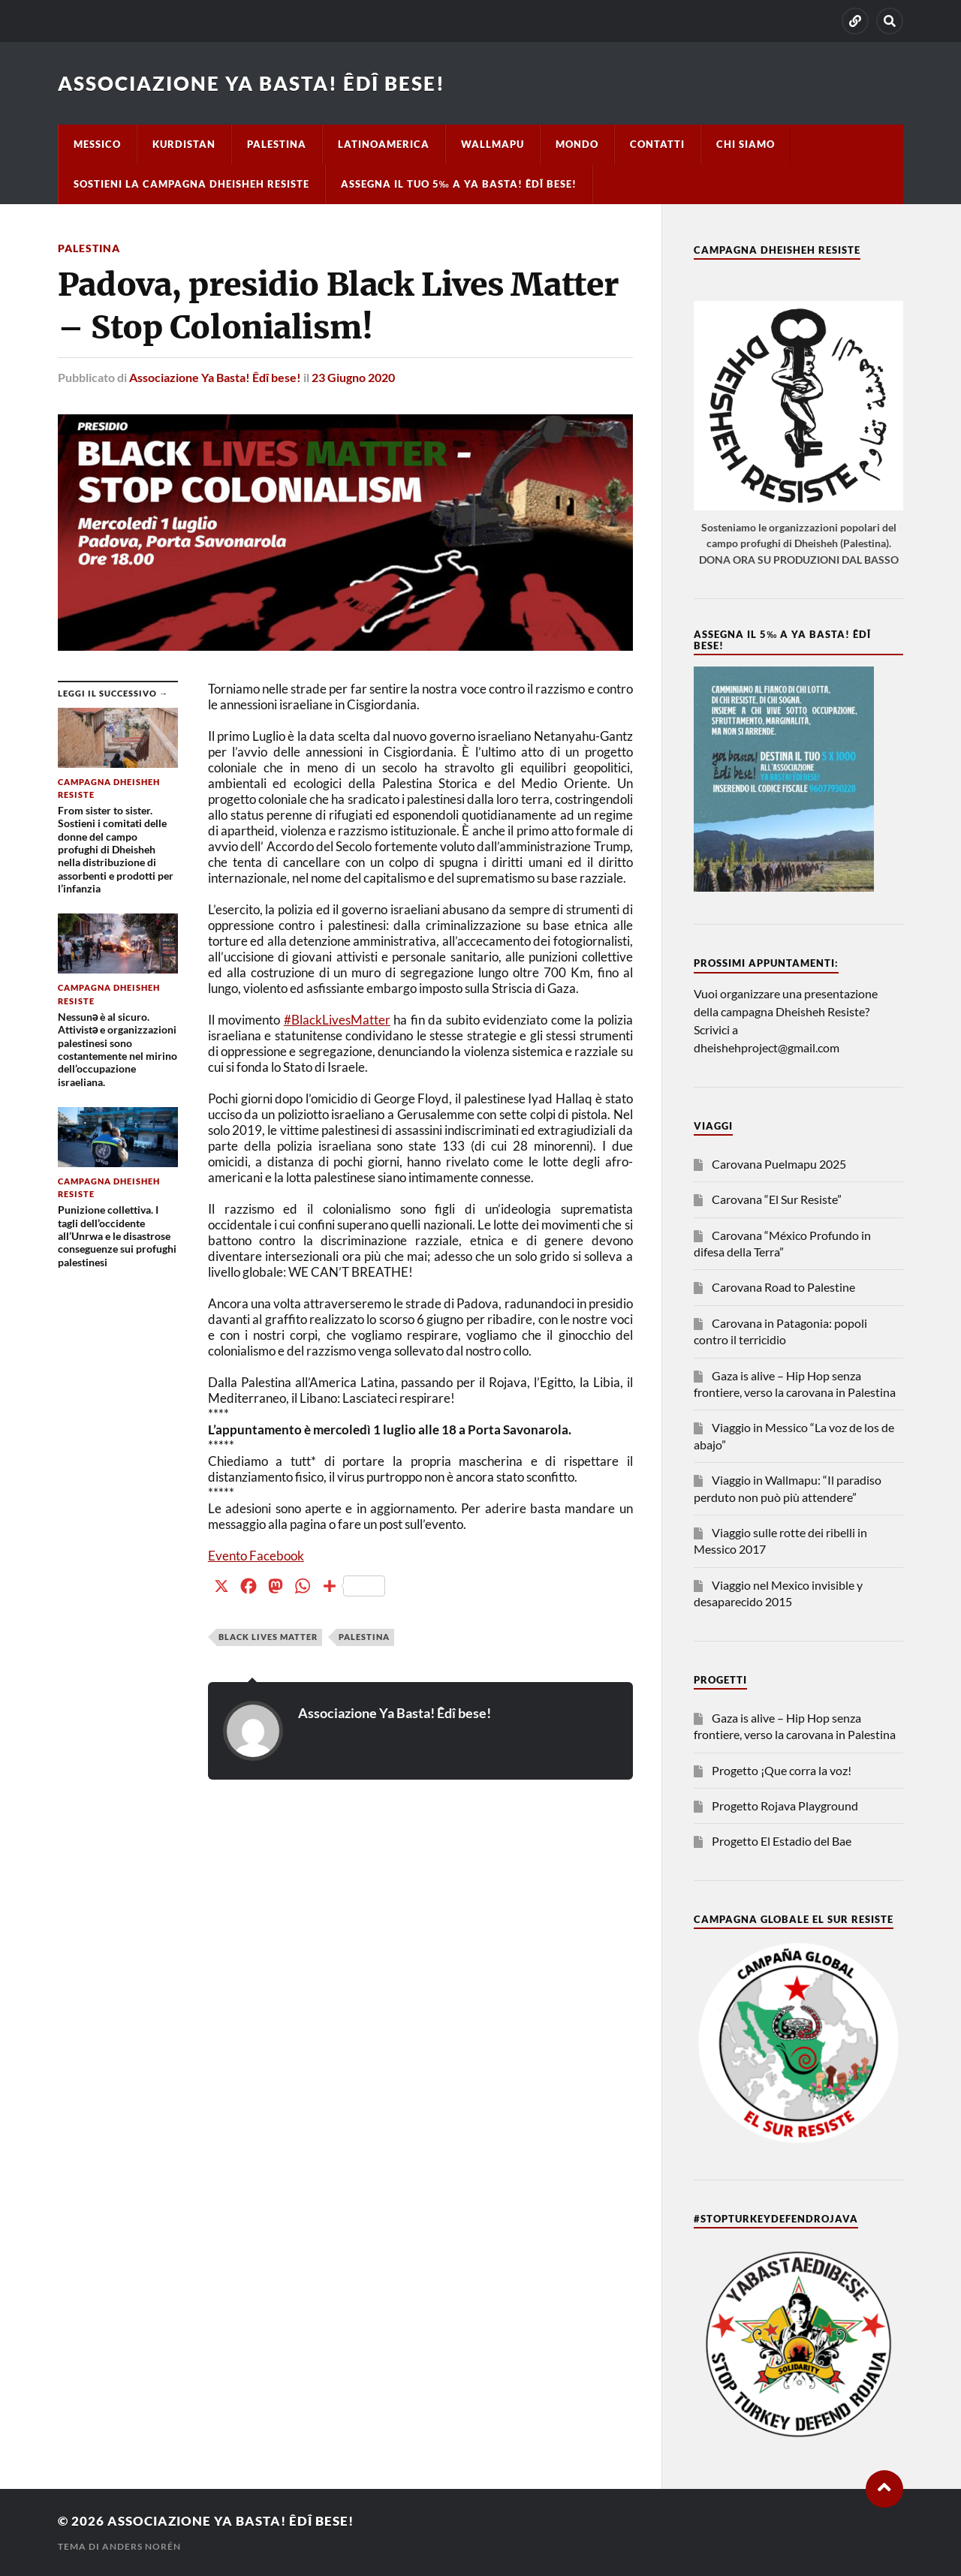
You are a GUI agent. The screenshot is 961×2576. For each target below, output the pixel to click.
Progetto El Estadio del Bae (781, 1841)
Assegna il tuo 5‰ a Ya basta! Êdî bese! (459, 184)
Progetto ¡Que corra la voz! (781, 1770)
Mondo (577, 144)
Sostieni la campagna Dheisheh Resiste (191, 184)
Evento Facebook (256, 1555)
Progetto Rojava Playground (785, 1805)
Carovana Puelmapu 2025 (779, 1164)
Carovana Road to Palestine (783, 1287)
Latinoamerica (383, 144)
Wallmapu (492, 144)
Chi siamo (745, 144)
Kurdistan (183, 144)
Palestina (276, 144)
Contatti (657, 144)
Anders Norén (141, 2546)
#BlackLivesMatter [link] (337, 1020)
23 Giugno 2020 (353, 377)
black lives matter (268, 1637)
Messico (97, 144)
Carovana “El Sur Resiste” (777, 1199)
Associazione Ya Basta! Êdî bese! (251, 83)
